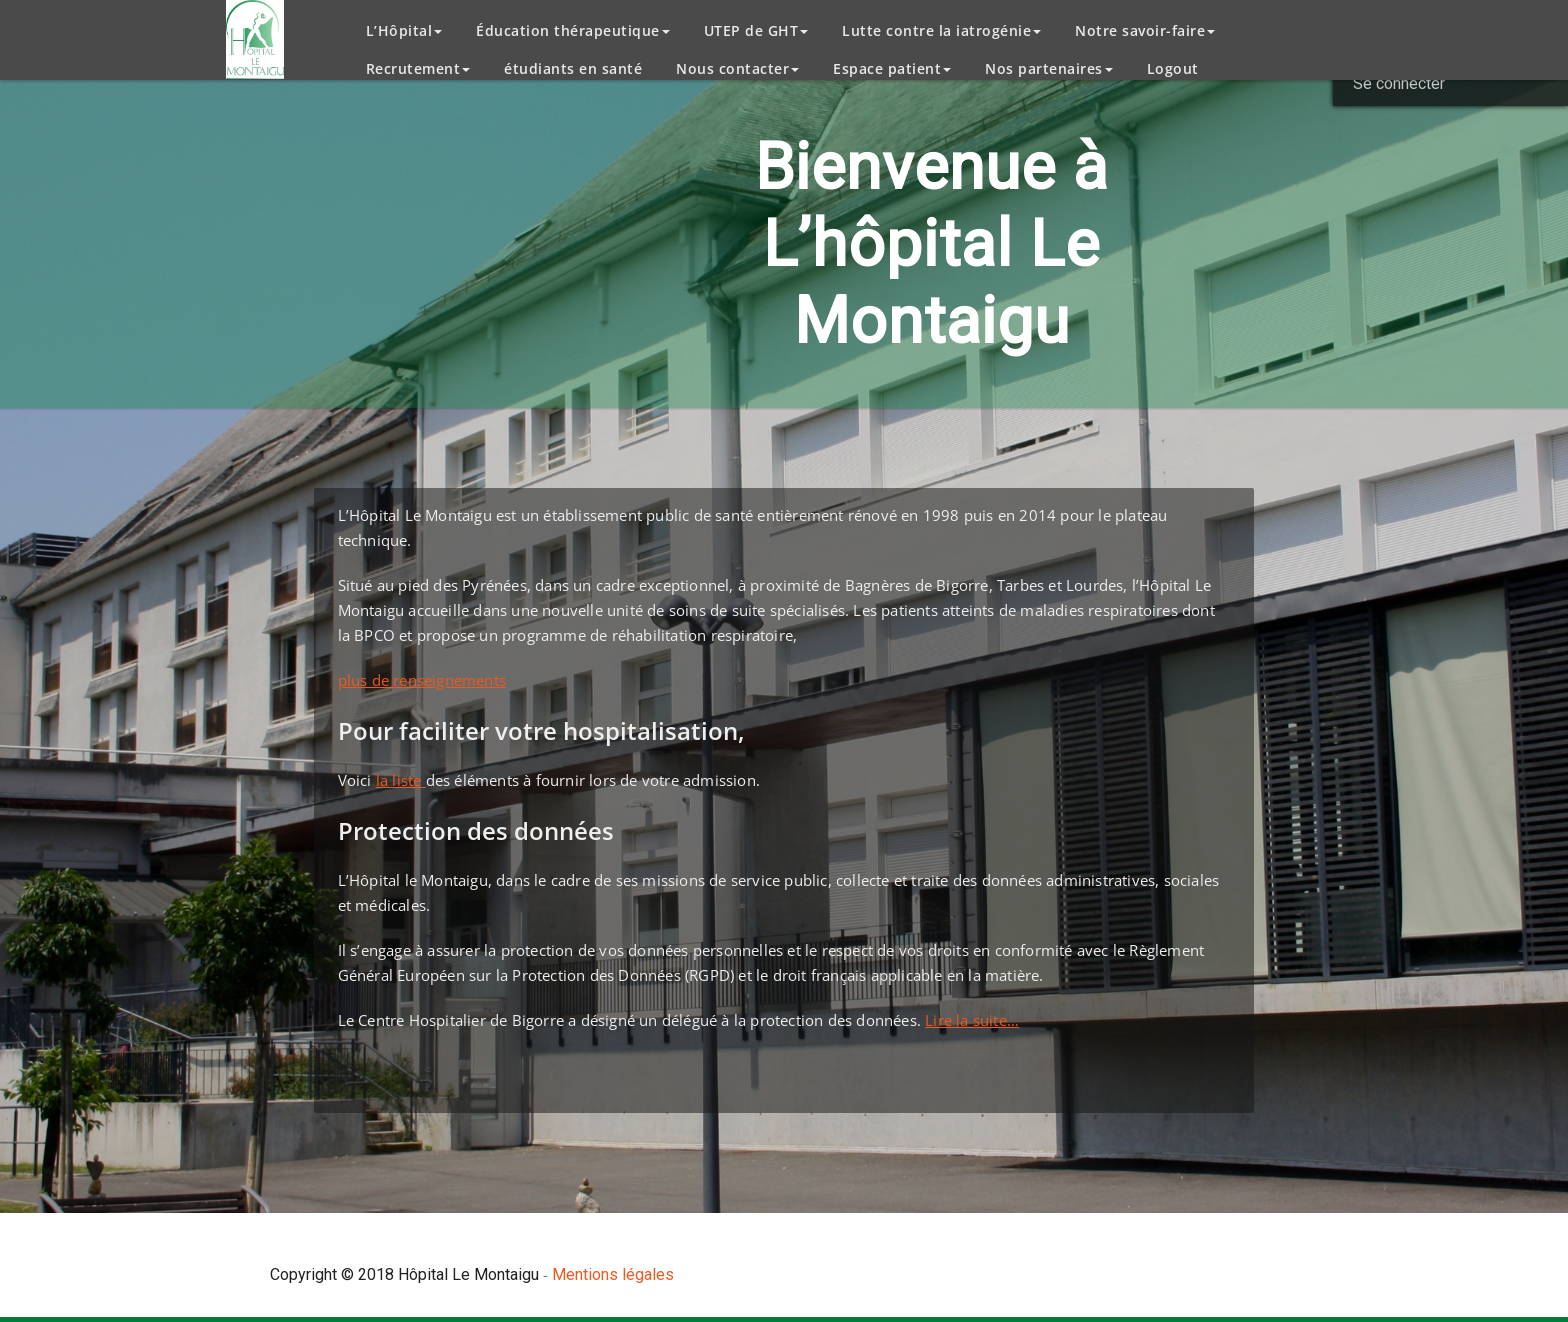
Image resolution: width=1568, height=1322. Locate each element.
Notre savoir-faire (1145, 30)
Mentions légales (613, 1274)
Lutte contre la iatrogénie (941, 30)
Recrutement (418, 68)
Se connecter (1399, 83)
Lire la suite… (972, 1020)
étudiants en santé (573, 68)
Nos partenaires (1049, 68)
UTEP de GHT (756, 30)
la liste (401, 780)
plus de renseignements (422, 680)
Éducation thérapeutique (573, 30)
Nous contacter (737, 68)
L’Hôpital (404, 30)
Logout (1173, 68)
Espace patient (892, 68)
